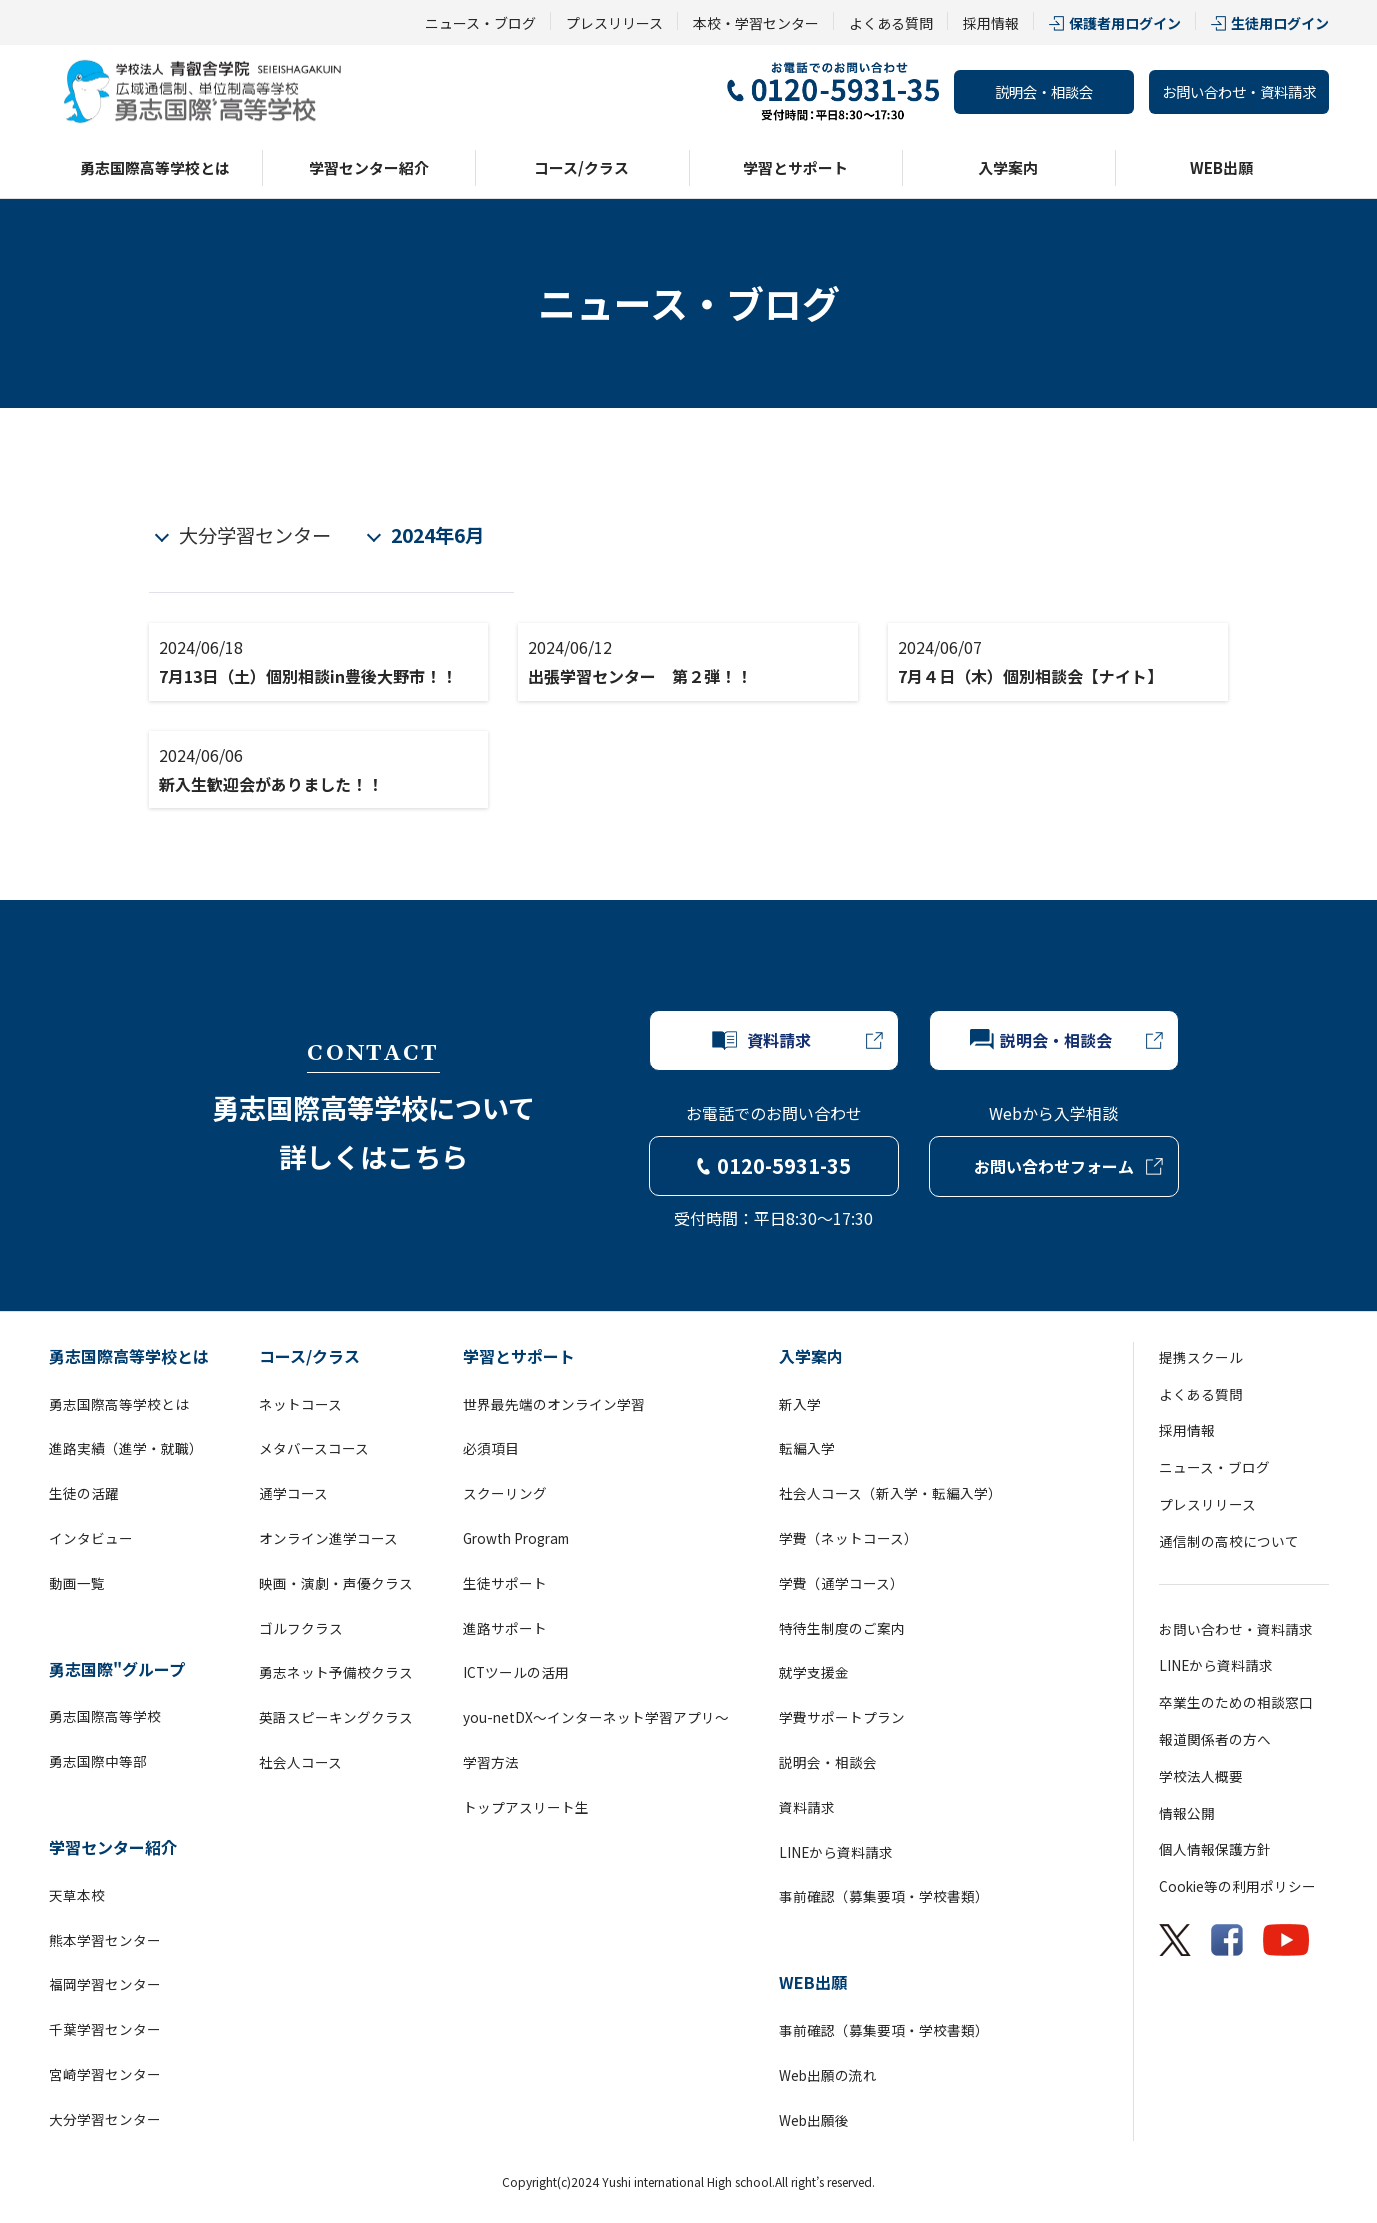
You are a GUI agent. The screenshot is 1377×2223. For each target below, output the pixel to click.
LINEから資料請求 (836, 1852)
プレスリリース (614, 23)
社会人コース (300, 1762)
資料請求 (807, 1807)
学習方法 (491, 1762)
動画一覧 (77, 1583)
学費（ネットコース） (848, 1538)
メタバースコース (314, 1448)
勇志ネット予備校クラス (336, 1672)
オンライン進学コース (328, 1538)
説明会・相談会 (1044, 91)
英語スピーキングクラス (336, 1717)
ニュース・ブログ (480, 23)
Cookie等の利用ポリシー (1237, 1886)
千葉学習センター (105, 2029)
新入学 (800, 1404)
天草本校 (77, 1895)
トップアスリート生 (526, 1807)
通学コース (293, 1493)
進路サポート (505, 1628)
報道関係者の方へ (1215, 1739)
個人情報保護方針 (1215, 1849)
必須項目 (491, 1448)
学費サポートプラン (842, 1717)
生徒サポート (505, 1583)
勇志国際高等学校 (105, 1716)
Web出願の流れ (828, 2075)
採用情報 (991, 23)
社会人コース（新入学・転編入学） (890, 1493)
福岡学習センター (105, 1984)
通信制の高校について (1229, 1541)
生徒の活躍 (84, 1493)
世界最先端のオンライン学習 (554, 1404)
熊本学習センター (105, 1940)
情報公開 (1187, 1813)
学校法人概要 (1201, 1776)
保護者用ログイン (1125, 23)
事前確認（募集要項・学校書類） (884, 1896)
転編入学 (807, 1448)
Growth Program (516, 1538)
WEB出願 (1221, 167)
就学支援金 (814, 1672)
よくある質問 (891, 23)
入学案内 (1008, 167)
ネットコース (300, 1404)
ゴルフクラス (301, 1628)
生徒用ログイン (1280, 23)
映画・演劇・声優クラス (336, 1583)
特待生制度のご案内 (842, 1628)
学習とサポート (795, 167)
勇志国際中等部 (98, 1761)
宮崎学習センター (105, 2074)
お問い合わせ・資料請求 (1239, 91)
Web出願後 (814, 2120)
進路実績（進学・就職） (126, 1448)
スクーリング (505, 1493)
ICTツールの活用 (516, 1672)
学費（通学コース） (841, 1583)
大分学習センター (255, 535)
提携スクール (1201, 1357)
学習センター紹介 (369, 167)
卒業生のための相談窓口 (1236, 1702)
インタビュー (91, 1538)
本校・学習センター (756, 23)
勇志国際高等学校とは (155, 167)
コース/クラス (581, 167)
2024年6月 (437, 535)
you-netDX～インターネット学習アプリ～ (596, 1717)
